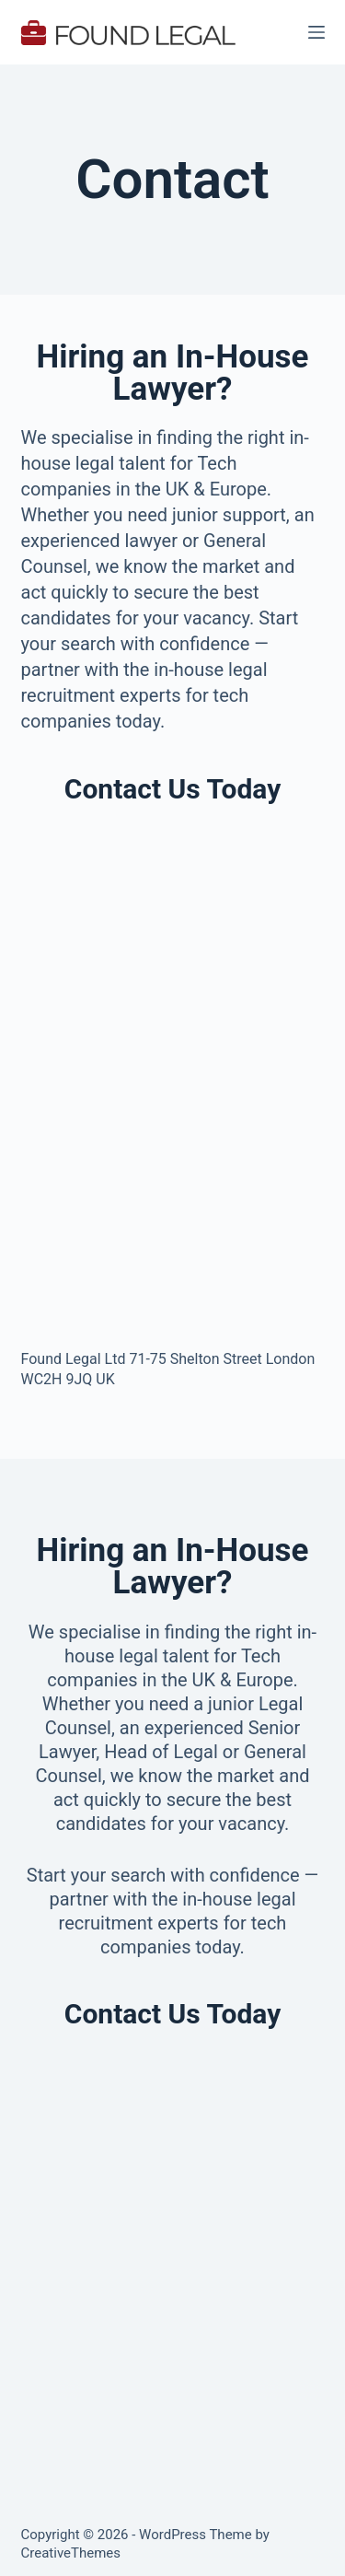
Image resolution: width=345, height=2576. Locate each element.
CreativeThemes (71, 2553)
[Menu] (316, 32)
